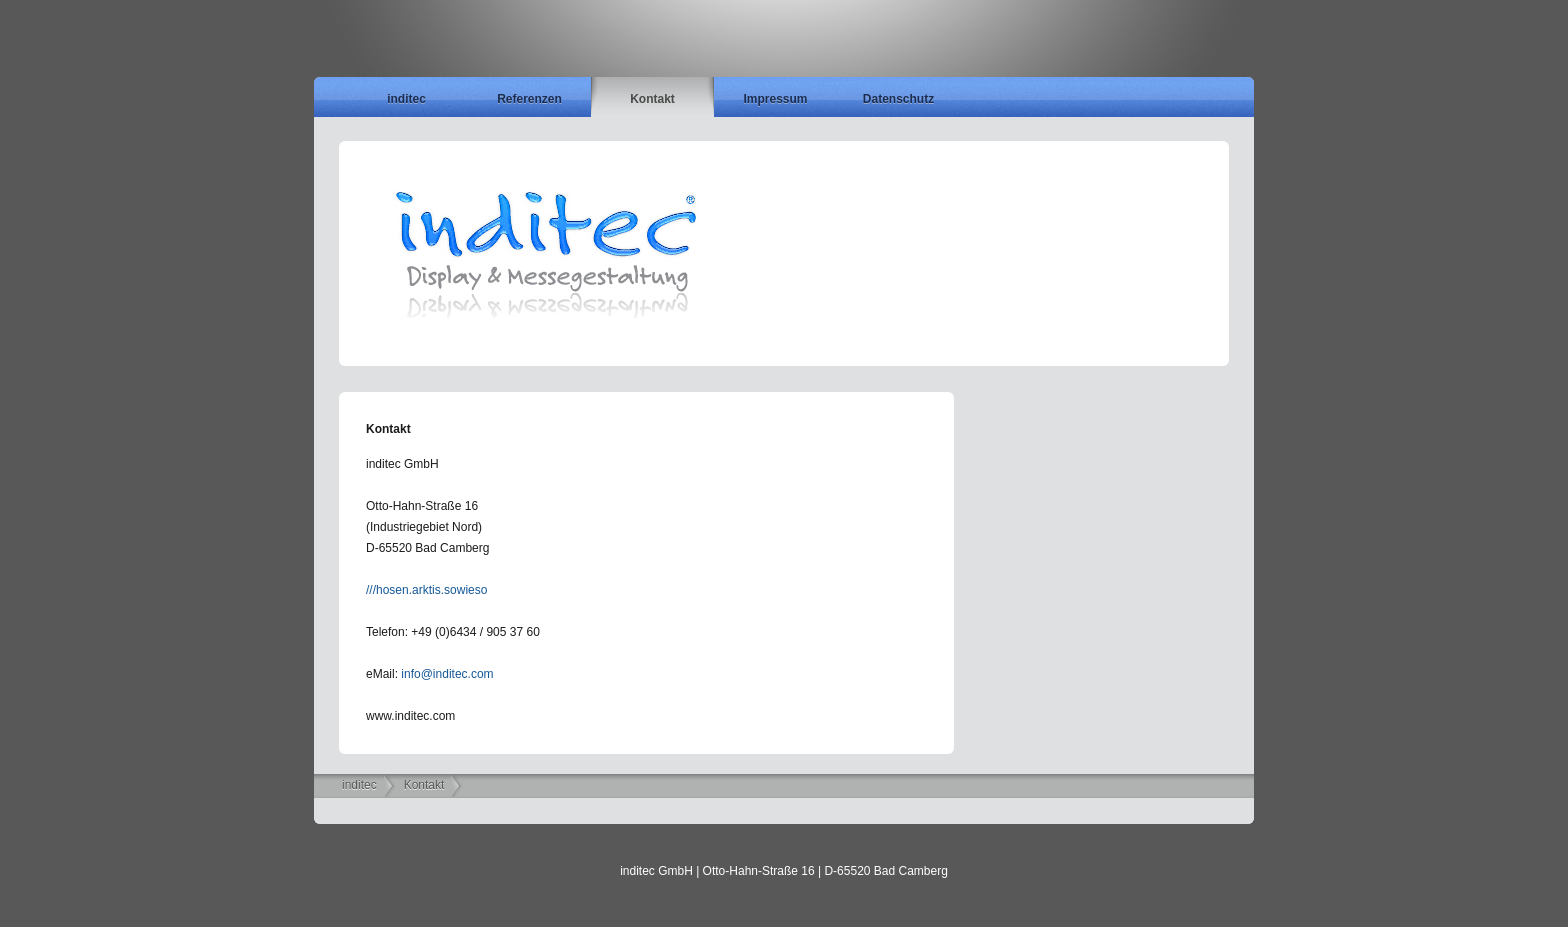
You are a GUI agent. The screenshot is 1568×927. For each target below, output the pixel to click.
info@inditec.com (447, 674)
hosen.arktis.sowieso (431, 590)
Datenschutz (898, 99)
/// (371, 590)
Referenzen (529, 99)
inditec (406, 99)
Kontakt (652, 99)
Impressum (775, 99)
